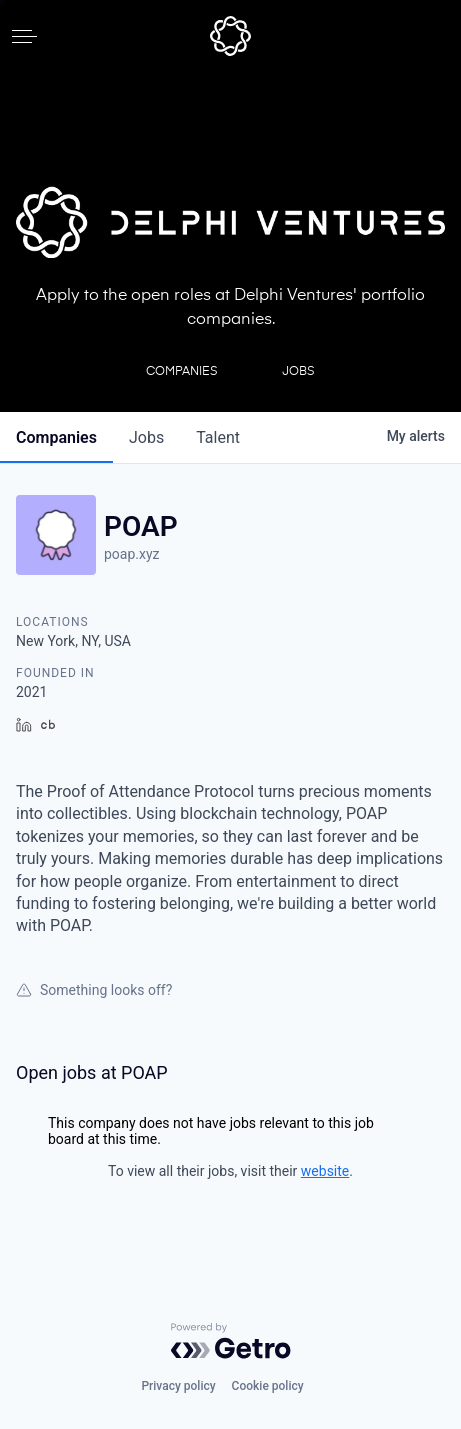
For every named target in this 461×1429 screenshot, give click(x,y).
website (325, 1171)
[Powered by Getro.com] (231, 1341)
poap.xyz (132, 554)
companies (56, 437)
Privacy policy (178, 1386)
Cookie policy (268, 1386)
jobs (146, 437)
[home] (230, 36)
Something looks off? (94, 990)
